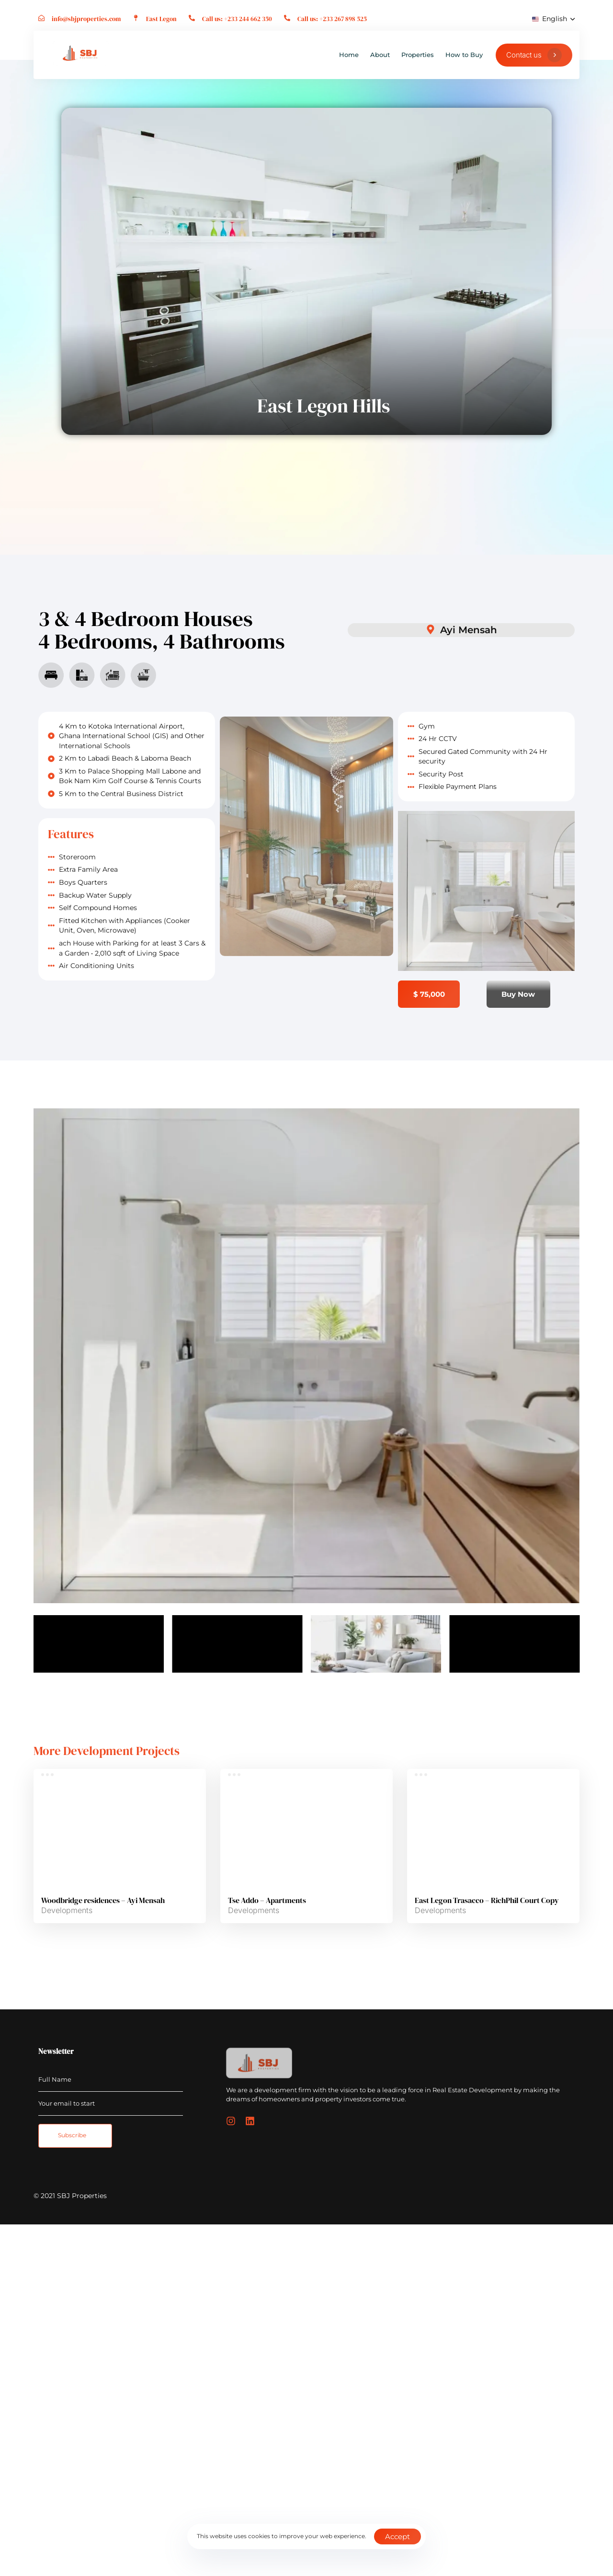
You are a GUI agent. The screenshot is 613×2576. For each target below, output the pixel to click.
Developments (66, 1910)
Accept (397, 2536)
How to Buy (464, 54)
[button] (553, 18)
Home (349, 54)
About (380, 54)
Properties (417, 54)
